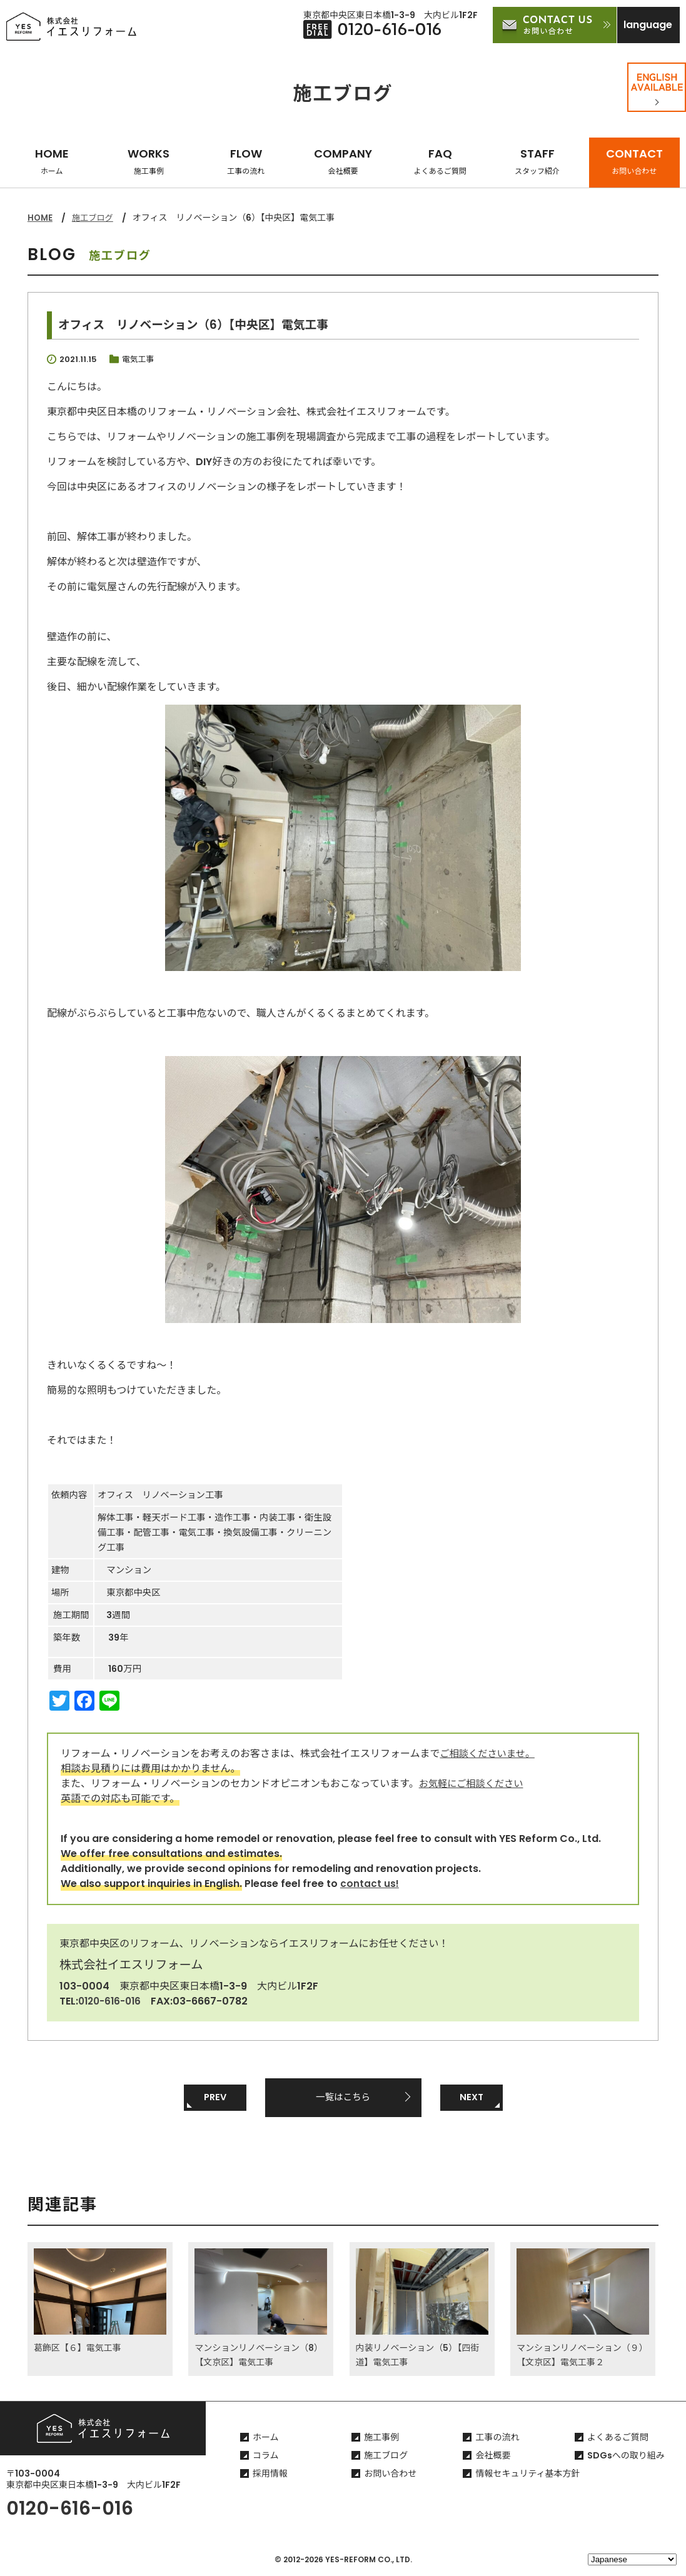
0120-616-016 (112, 2000)
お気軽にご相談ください (474, 1783)
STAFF (537, 161)
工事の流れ (497, 2439)
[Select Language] (632, 2559)
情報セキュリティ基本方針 (527, 2476)
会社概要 (492, 2457)
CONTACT (634, 161)
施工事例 (381, 2439)
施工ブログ (95, 217)
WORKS (148, 161)
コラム (266, 2457)
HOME (52, 161)
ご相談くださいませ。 (490, 1753)
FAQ (440, 161)
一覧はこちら (343, 2097)
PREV (215, 2097)
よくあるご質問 (617, 2439)
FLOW (246, 161)
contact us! (369, 1883)
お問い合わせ (390, 2476)
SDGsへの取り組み (626, 2457)
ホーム (266, 2439)
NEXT (471, 2097)
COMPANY (343, 161)
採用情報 (270, 2476)
